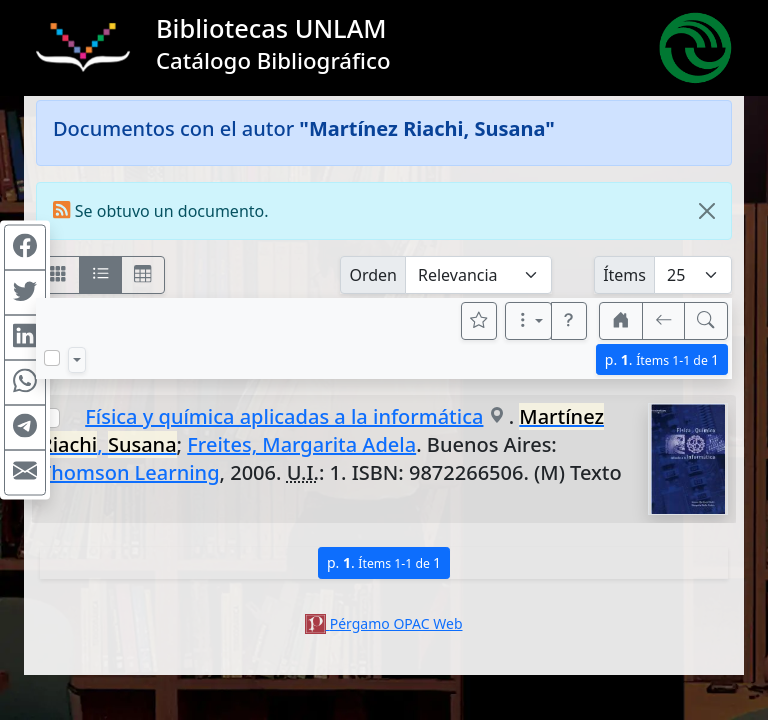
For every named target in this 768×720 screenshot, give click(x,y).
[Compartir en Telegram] (25, 428)
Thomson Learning (130, 472)
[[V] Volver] (664, 321)
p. (662, 359)
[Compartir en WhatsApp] (25, 383)
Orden (373, 275)
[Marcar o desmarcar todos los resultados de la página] (52, 358)
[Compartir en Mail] (25, 473)
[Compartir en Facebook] (25, 248)
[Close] (707, 211)
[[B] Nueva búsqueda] (706, 321)
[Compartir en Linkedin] (25, 338)
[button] (569, 321)
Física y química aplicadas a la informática (284, 416)
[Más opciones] (529, 321)
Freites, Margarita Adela (301, 444)
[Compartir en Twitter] (25, 293)
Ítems (624, 275)
